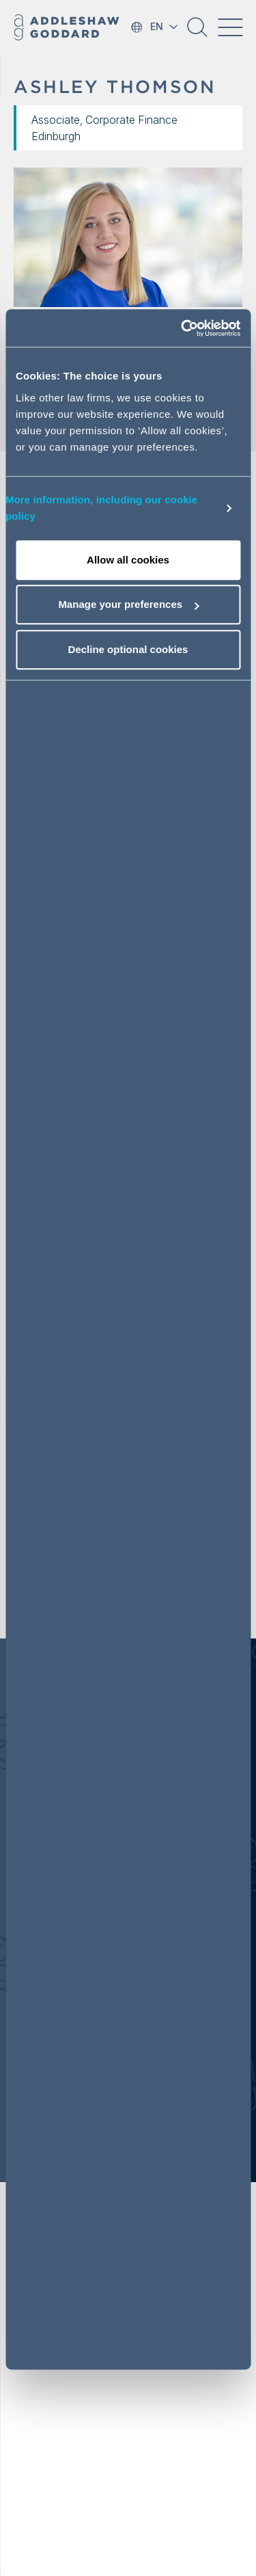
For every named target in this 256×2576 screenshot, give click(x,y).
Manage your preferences (128, 604)
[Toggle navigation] (230, 27)
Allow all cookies (128, 560)
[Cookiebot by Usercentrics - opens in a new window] (182, 328)
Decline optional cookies (128, 649)
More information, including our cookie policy (101, 508)
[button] (197, 32)
